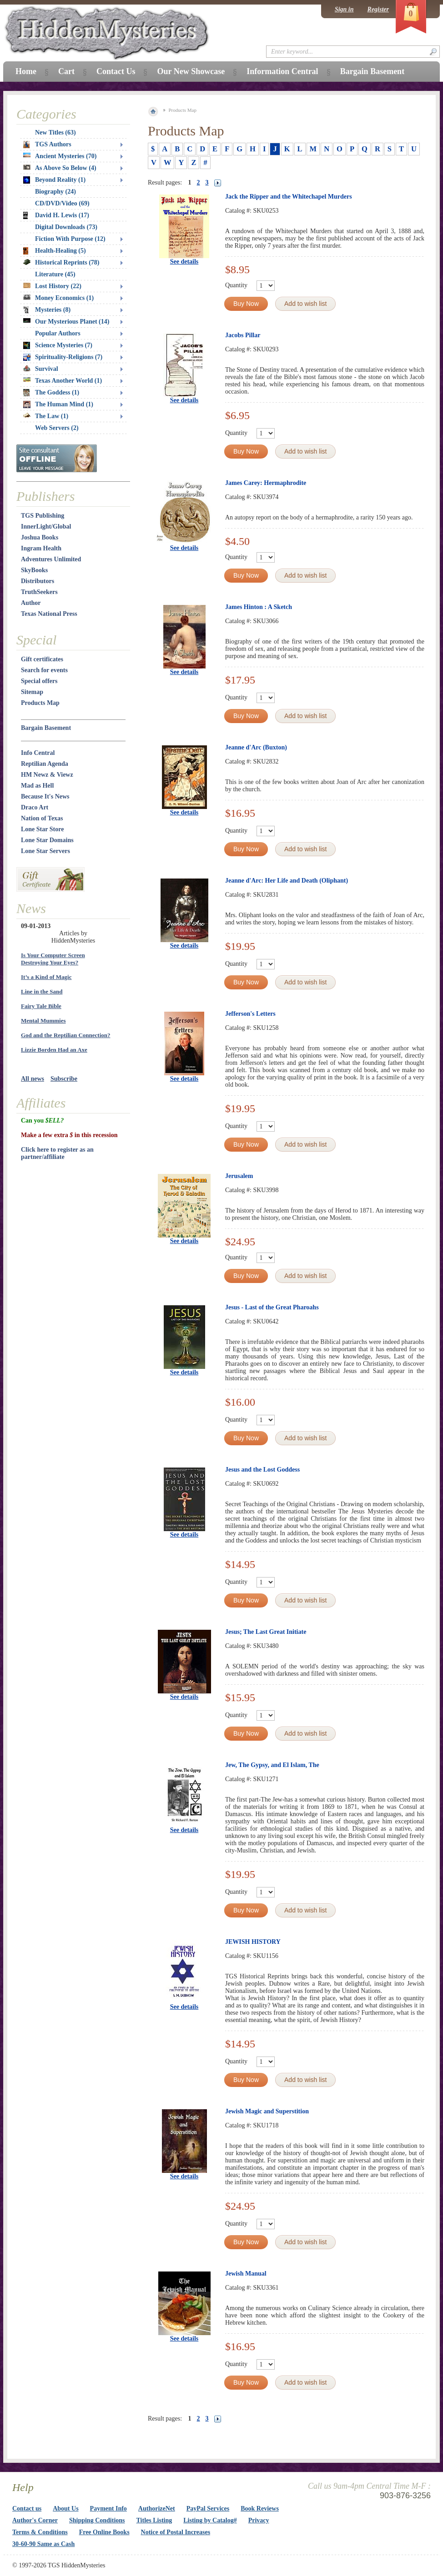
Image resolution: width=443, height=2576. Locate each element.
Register (378, 9)
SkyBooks (34, 570)
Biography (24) (55, 191)
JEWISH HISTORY (253, 1941)
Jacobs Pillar (242, 335)
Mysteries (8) (46, 310)
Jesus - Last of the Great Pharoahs (272, 1307)
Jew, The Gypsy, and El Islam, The (272, 1765)
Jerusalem (239, 1176)
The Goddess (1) (51, 392)
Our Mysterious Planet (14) (66, 321)
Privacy (258, 2520)
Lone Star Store (42, 829)
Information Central (282, 71)
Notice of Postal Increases (176, 2532)
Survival (40, 368)
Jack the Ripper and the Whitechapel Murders (288, 196)
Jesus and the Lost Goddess (262, 1469)
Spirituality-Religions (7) (62, 357)
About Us (65, 2508)
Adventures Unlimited (51, 559)
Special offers (39, 681)
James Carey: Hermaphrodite (265, 482)
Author (31, 602)
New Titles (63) (55, 132)
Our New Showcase (191, 71)
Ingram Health (41, 548)
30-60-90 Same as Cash (43, 2544)
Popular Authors (58, 333)
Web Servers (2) (57, 427)
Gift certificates (42, 659)
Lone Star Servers (45, 851)
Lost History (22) (52, 286)
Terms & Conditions (40, 2532)
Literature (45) (55, 274)
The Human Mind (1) (58, 404)
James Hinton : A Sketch (258, 607)
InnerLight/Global (46, 526)
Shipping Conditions (97, 2520)
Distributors (37, 581)
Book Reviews (260, 2508)
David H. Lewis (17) (56, 215)
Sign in (344, 9)
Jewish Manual (246, 2273)
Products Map (40, 702)
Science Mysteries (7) (57, 345)
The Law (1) (45, 416)
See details (184, 261)
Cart (66, 71)
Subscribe (63, 1078)
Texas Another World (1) (62, 380)
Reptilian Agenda (44, 763)
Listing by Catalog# (210, 2520)
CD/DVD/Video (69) (62, 203)
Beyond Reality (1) (54, 180)
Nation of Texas (42, 818)
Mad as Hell (37, 785)
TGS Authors (47, 144)
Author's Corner (35, 2520)
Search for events (44, 670)
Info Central (38, 752)
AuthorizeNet (156, 2508)
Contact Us (116, 71)
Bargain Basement (46, 727)
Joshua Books (39, 537)
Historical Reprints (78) (61, 262)
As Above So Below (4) (59, 168)
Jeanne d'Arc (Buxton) (256, 747)
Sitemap (32, 692)
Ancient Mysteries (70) (59, 156)
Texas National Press (49, 613)
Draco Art (34, 807)
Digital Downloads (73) (66, 227)
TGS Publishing (42, 515)
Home (25, 71)
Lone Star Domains (47, 840)
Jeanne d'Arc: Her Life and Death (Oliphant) (286, 880)
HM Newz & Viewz (47, 774)
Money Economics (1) (58, 298)
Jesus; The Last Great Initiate (265, 1631)
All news (32, 1078)
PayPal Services (207, 2508)
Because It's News (45, 796)
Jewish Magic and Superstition (267, 2111)
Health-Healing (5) (54, 251)
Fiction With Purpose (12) (70, 238)
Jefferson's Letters (250, 1013)
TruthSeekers (39, 592)
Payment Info (108, 2508)
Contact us (26, 2508)
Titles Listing (154, 2520)
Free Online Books (104, 2532)
